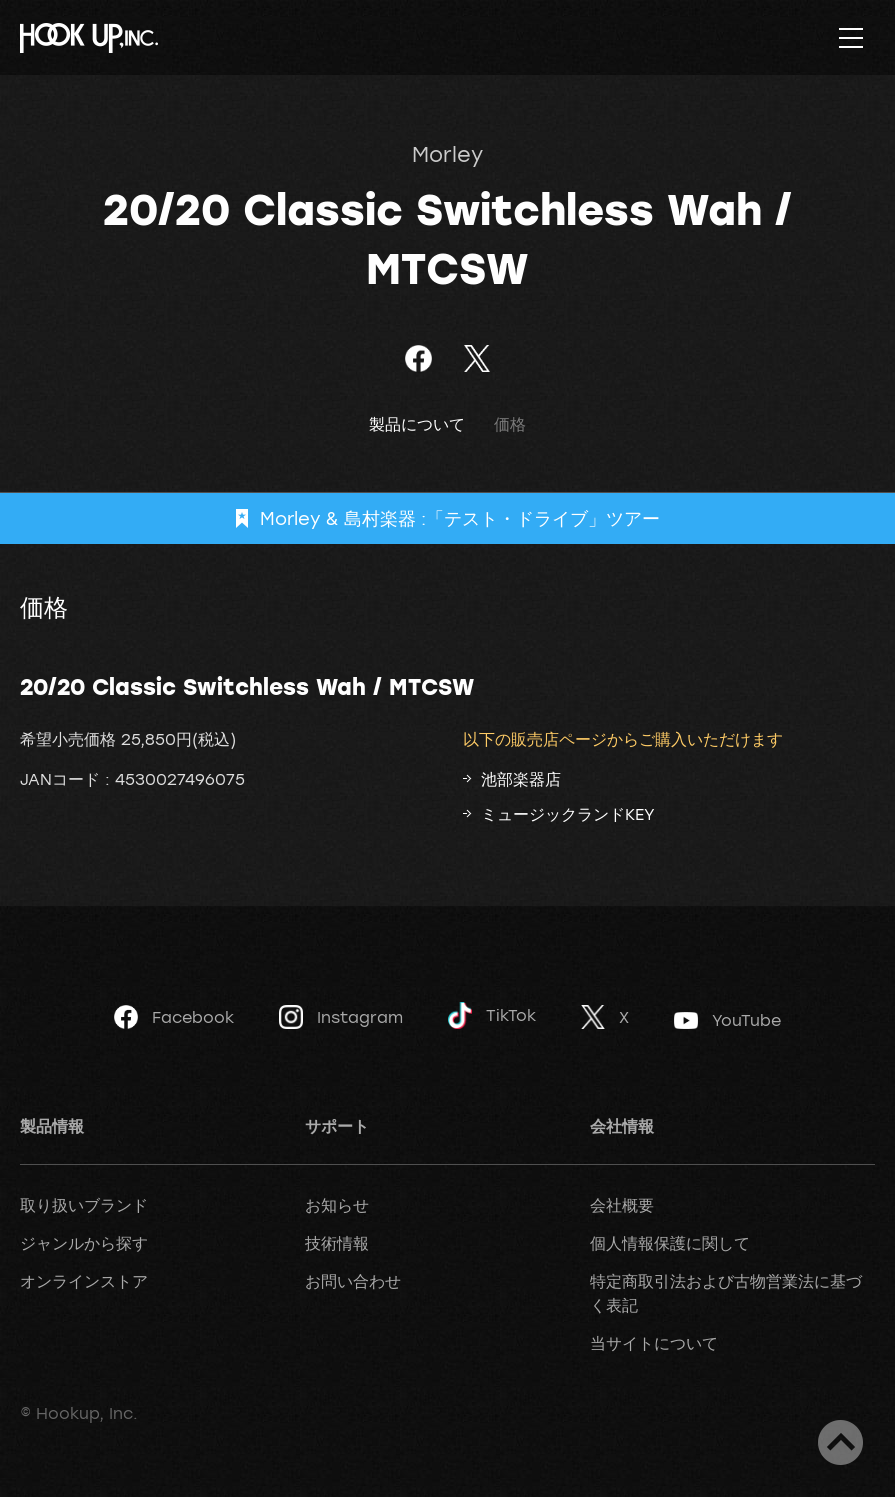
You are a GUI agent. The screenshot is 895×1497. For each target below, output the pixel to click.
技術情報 (337, 1243)
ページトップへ (840, 1442)
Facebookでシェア (418, 358)
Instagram (341, 1017)
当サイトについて (654, 1343)
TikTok (492, 1015)
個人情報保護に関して (670, 1243)
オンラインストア (84, 1281)
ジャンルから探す (84, 1243)
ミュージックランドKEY (568, 814)
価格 (510, 424)
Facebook (174, 1017)
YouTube (727, 1020)
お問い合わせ (353, 1281)
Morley (447, 154)
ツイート (477, 358)
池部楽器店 (521, 779)
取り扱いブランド (84, 1205)
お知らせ (337, 1205)
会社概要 (622, 1205)
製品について (417, 424)
